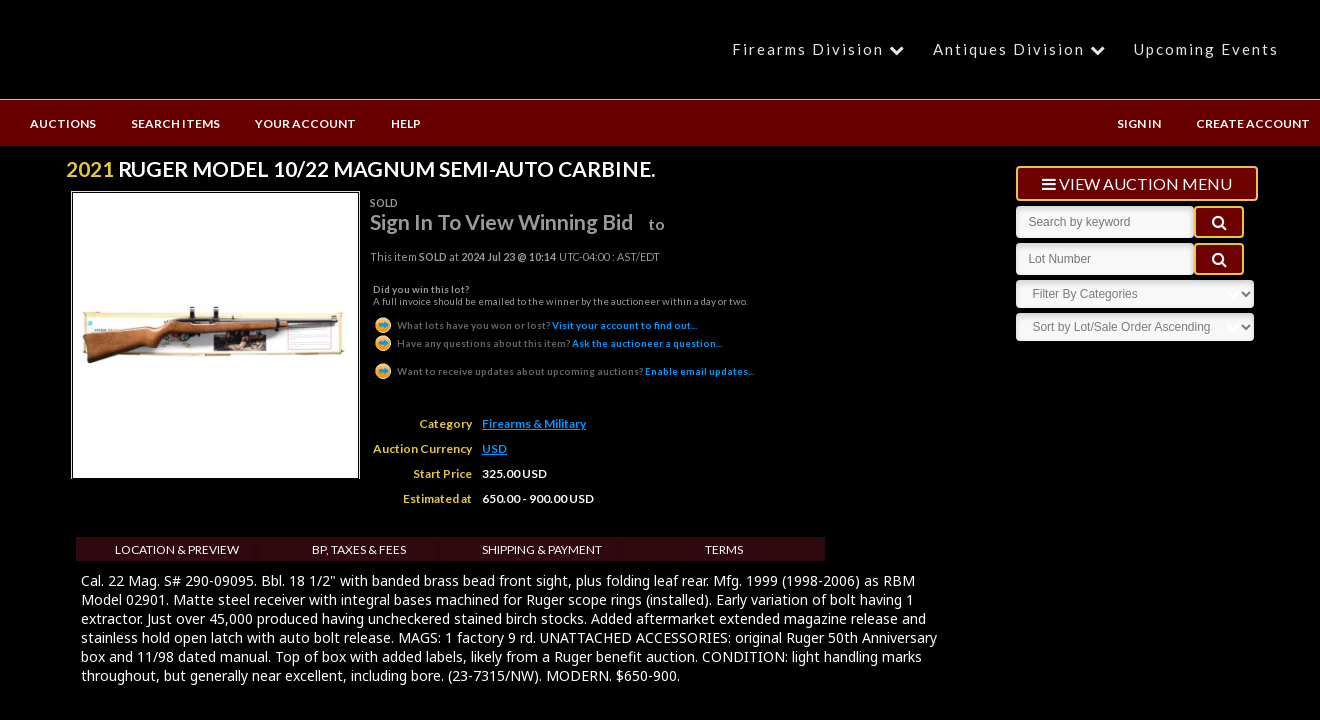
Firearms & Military (534, 423)
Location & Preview (177, 549)
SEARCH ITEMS (175, 123)
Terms (724, 549)
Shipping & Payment (542, 549)
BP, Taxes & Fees (359, 549)
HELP (406, 123)
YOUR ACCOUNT (305, 123)
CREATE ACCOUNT (1253, 123)
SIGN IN (1139, 123)
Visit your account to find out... (535, 325)
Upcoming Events (1206, 49)
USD (494, 448)
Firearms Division (821, 49)
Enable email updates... (563, 371)
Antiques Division (1022, 49)
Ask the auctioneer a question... (547, 343)
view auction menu (1137, 183)
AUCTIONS (63, 123)
